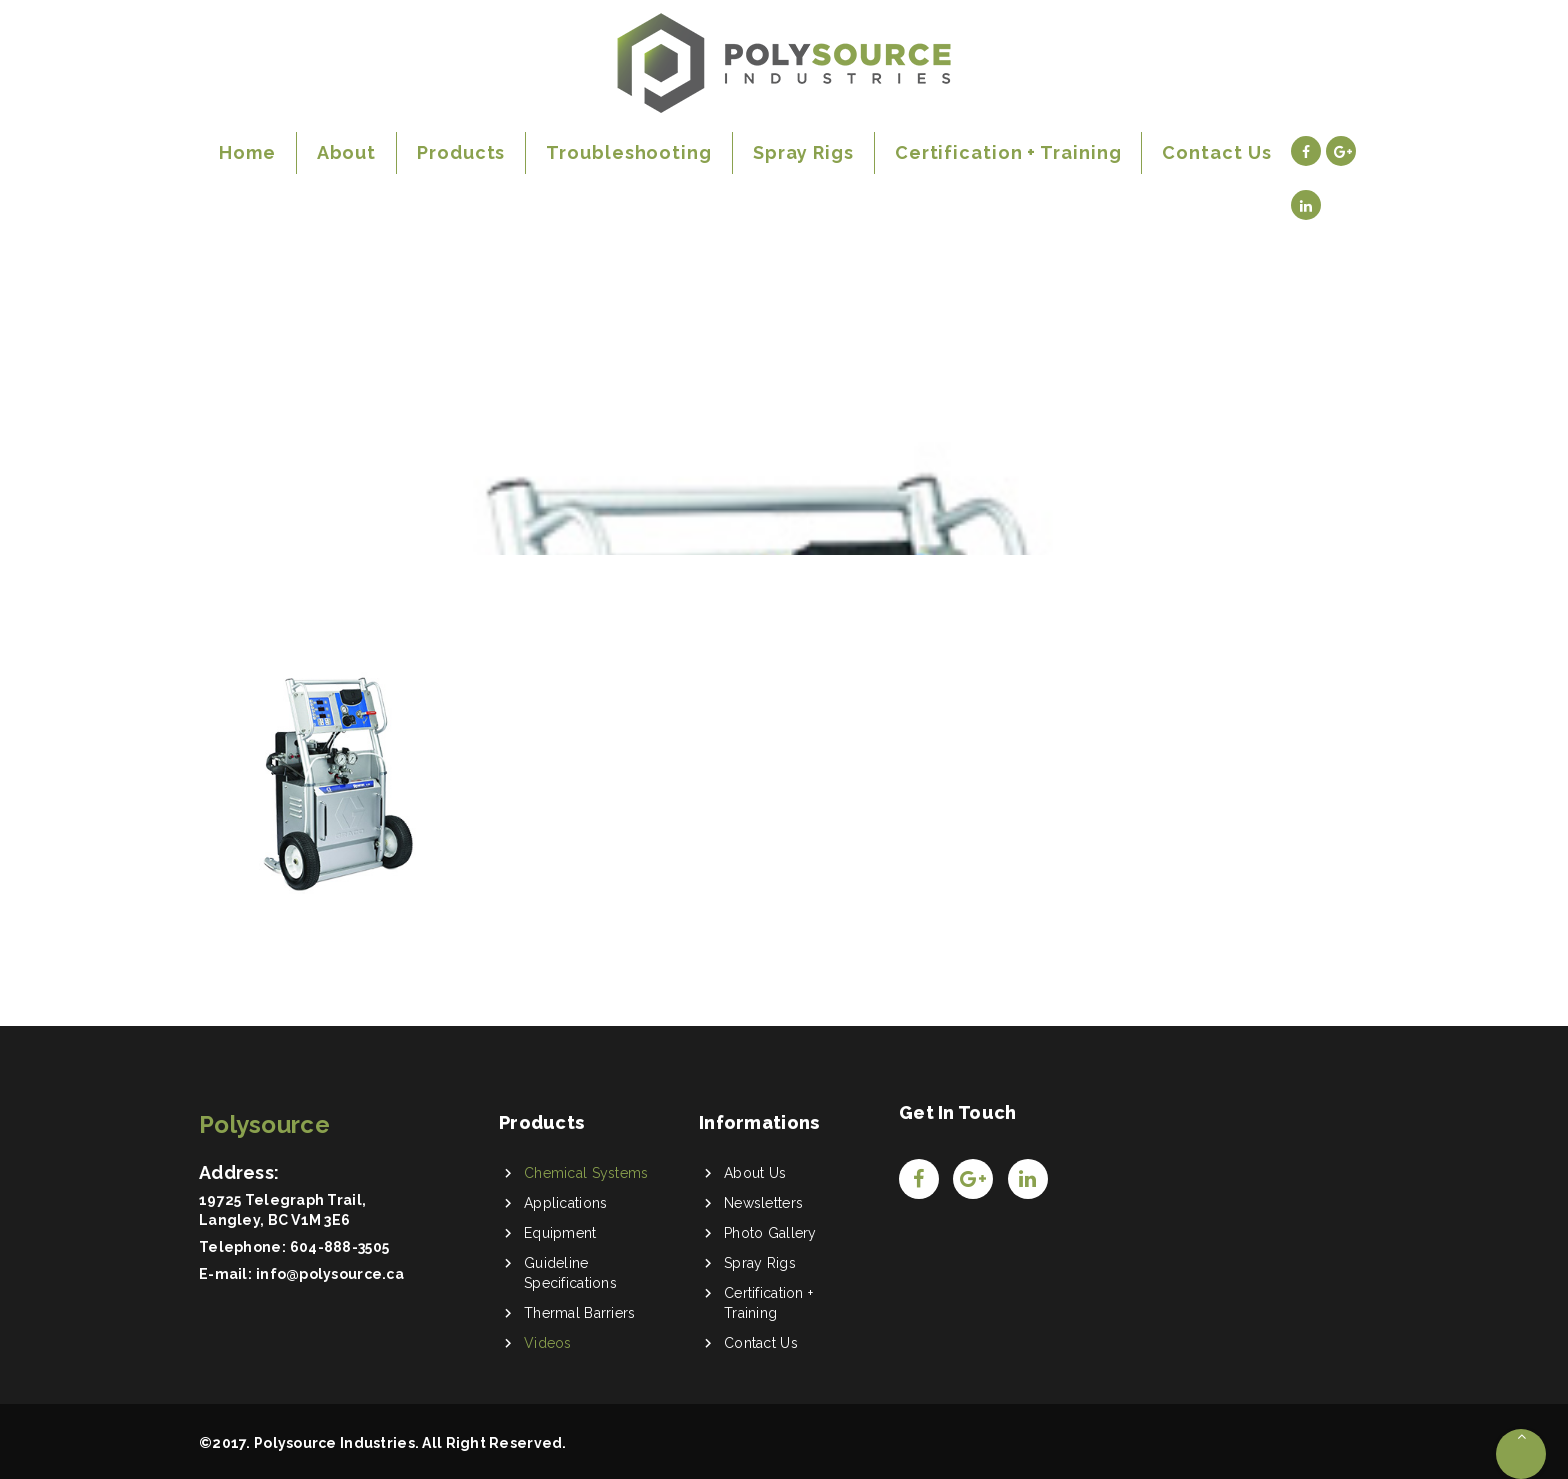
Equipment (560, 1233)
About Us (755, 1173)
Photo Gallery (770, 1233)
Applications (565, 1203)
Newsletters (763, 1203)
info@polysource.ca (330, 1274)
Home (233, 408)
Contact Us (761, 1343)
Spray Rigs (760, 1263)
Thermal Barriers (579, 1313)
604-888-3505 (339, 1247)
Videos (548, 1343)
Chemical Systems (586, 1173)
